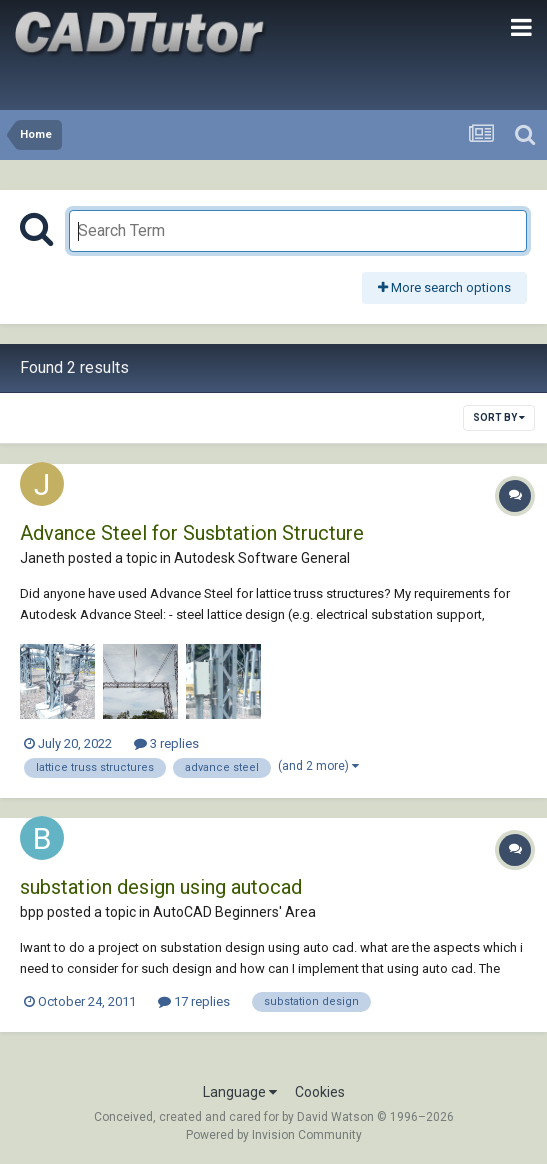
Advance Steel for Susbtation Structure (192, 533)
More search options (444, 287)
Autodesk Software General (262, 558)
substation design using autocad (161, 887)
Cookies (320, 1092)
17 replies (194, 1001)
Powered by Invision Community (274, 1135)
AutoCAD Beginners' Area (234, 912)
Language (240, 1092)
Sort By (499, 417)
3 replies (166, 743)
